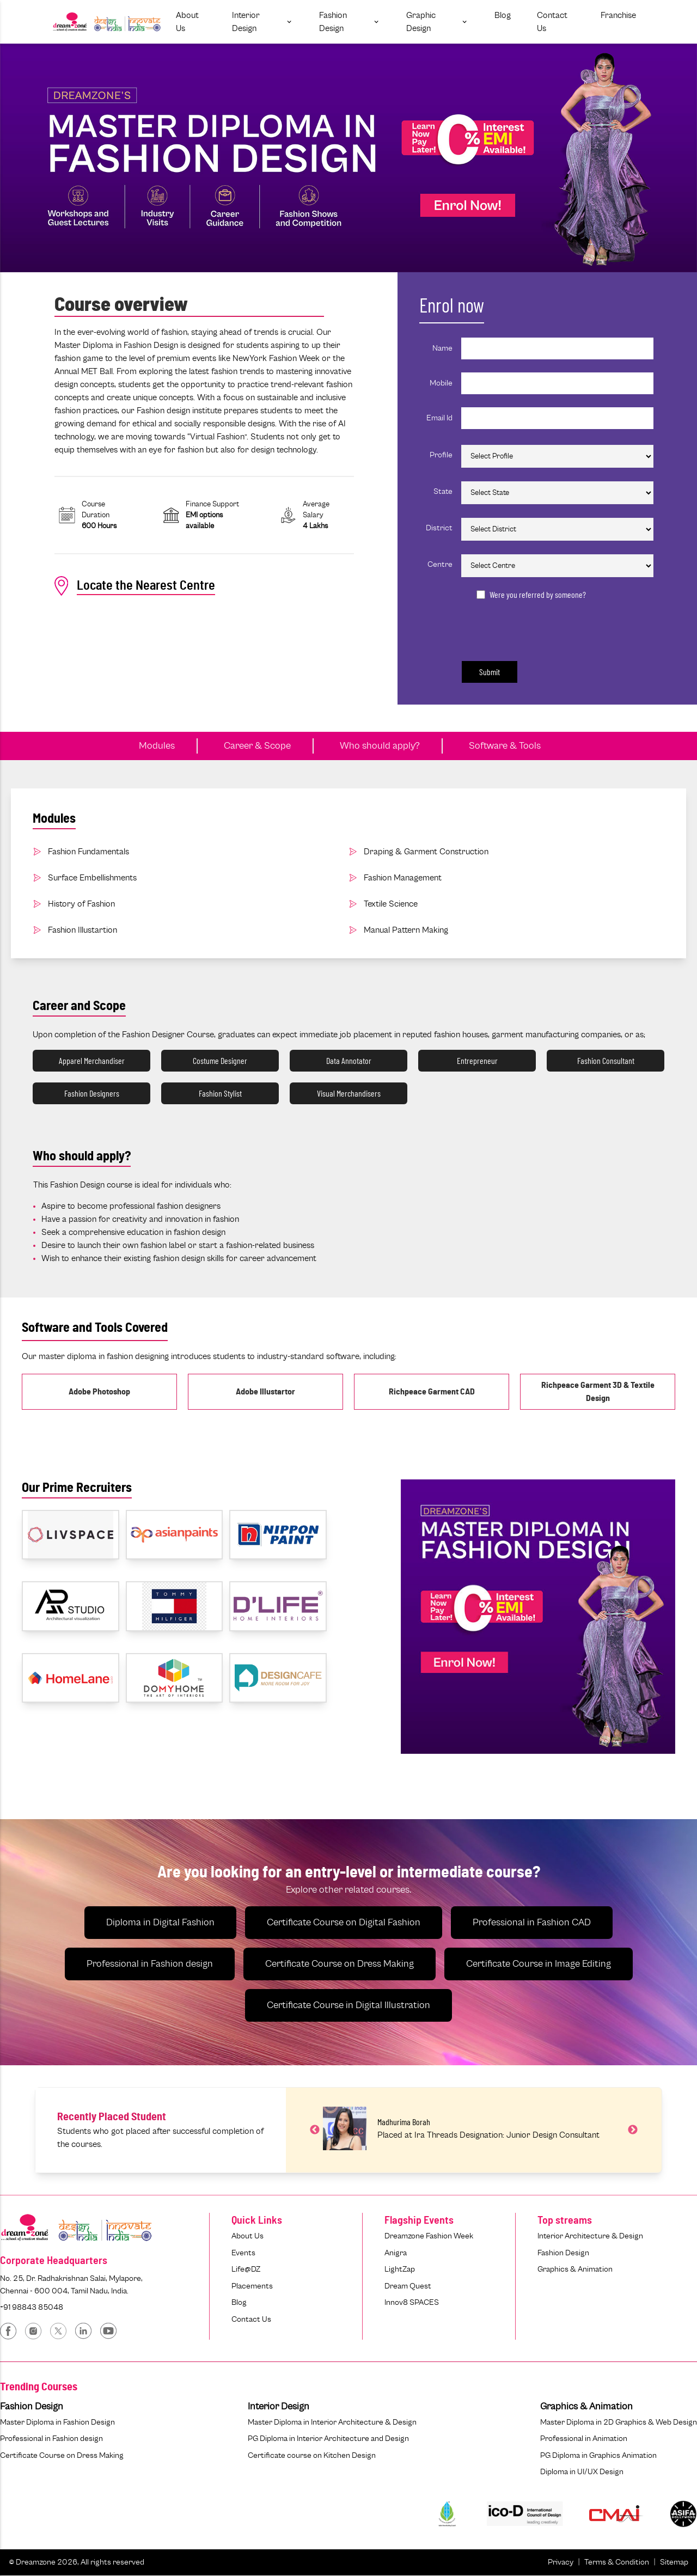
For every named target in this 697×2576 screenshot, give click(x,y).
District (439, 528)
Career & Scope (257, 746)
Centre (440, 564)
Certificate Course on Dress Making (339, 1964)
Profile (441, 455)
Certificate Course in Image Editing (538, 1964)
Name (442, 348)
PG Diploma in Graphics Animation (598, 2455)
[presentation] (533, 628)
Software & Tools (505, 746)
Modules (157, 746)
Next (632, 2130)
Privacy (560, 2562)
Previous (314, 2130)
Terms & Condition (616, 2562)
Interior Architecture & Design (590, 2236)
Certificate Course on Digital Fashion (343, 1923)
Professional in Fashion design (150, 1964)
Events (243, 2253)
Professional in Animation (583, 2438)
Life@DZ (245, 2269)
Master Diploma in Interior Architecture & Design (332, 2422)
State (443, 491)
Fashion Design (563, 2253)
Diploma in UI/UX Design (581, 2472)
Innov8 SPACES (411, 2302)
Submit (489, 671)
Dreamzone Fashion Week (428, 2236)
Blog (239, 2302)
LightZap (399, 2269)
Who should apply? (380, 746)
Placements (252, 2286)
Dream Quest (407, 2286)
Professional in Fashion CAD (532, 1923)
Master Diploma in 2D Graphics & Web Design (618, 2422)
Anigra (395, 2253)
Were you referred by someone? (538, 594)
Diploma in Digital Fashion (160, 1923)
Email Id (439, 418)
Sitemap (674, 2562)
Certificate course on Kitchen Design (312, 2455)
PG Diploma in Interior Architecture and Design (328, 2438)
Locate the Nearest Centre (134, 586)
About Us (247, 2236)
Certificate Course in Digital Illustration (348, 2005)
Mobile (441, 383)
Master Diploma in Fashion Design (57, 2422)
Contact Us (251, 2319)
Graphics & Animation (575, 2269)
